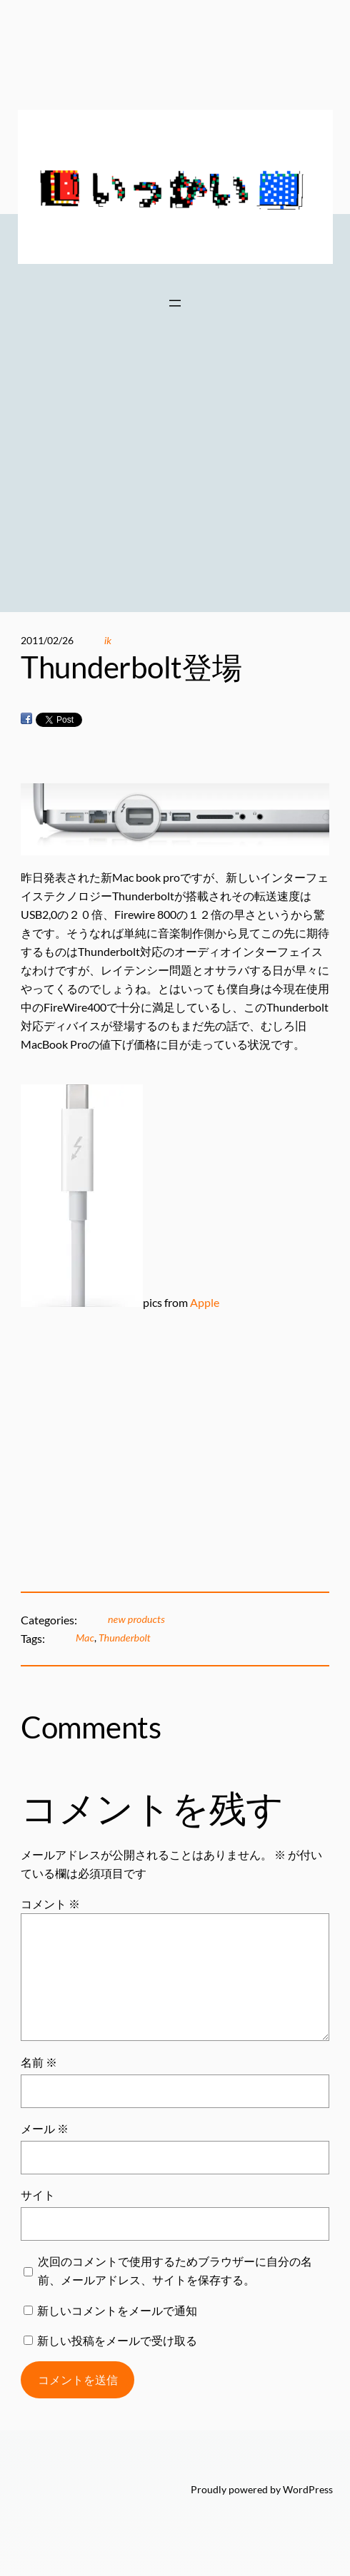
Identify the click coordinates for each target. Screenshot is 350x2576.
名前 (39, 2062)
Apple (204, 1302)
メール (45, 2128)
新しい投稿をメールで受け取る (117, 2340)
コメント (50, 1903)
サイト (38, 2194)
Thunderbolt (125, 1637)
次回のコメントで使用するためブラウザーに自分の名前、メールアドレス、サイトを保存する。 (175, 2270)
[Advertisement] (175, 484)
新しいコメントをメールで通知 (117, 2310)
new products (136, 1619)
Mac (85, 1637)
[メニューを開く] (175, 303)
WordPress (308, 2489)
